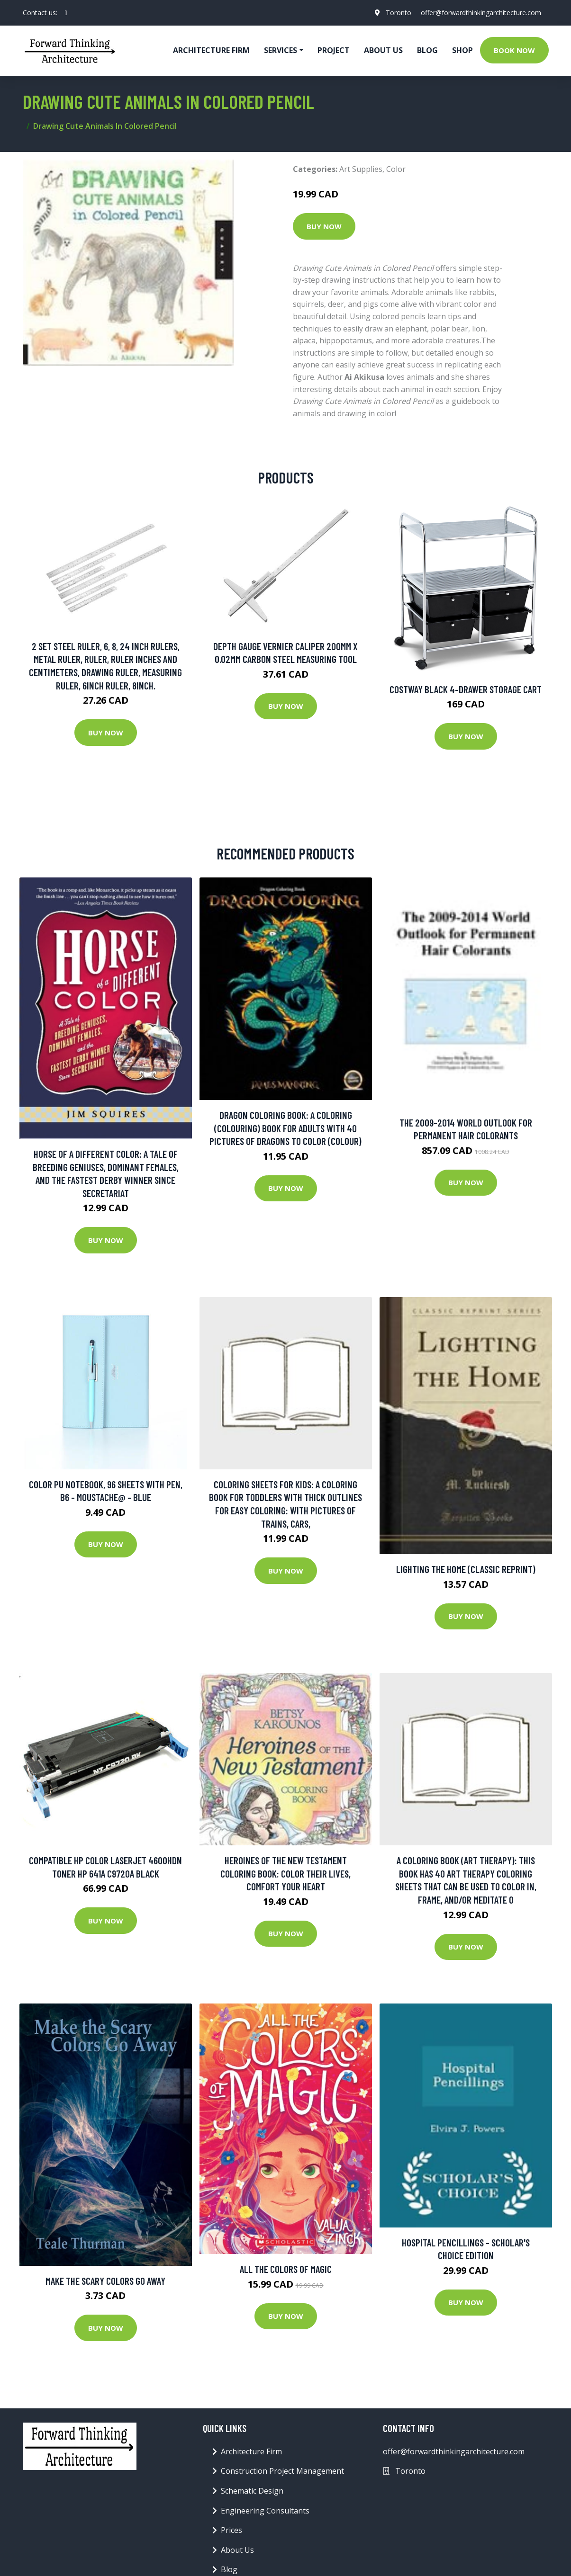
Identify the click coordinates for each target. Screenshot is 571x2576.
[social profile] (66, 13)
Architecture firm (211, 50)
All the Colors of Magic (286, 2269)
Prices (231, 2530)
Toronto (398, 12)
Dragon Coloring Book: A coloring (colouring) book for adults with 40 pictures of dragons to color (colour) (285, 1128)
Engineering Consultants (265, 2510)
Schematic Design (252, 2491)
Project (333, 50)
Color (396, 169)
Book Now (514, 50)
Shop (462, 50)
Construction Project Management (282, 2471)
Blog (427, 50)
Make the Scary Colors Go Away (105, 2281)
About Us (383, 50)
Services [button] (280, 50)
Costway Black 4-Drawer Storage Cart (466, 689)
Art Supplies (360, 169)
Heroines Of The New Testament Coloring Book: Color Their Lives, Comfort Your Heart (285, 1873)
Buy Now (324, 226)
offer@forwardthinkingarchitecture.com (481, 12)
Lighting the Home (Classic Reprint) (465, 1569)
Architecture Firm (251, 2451)
